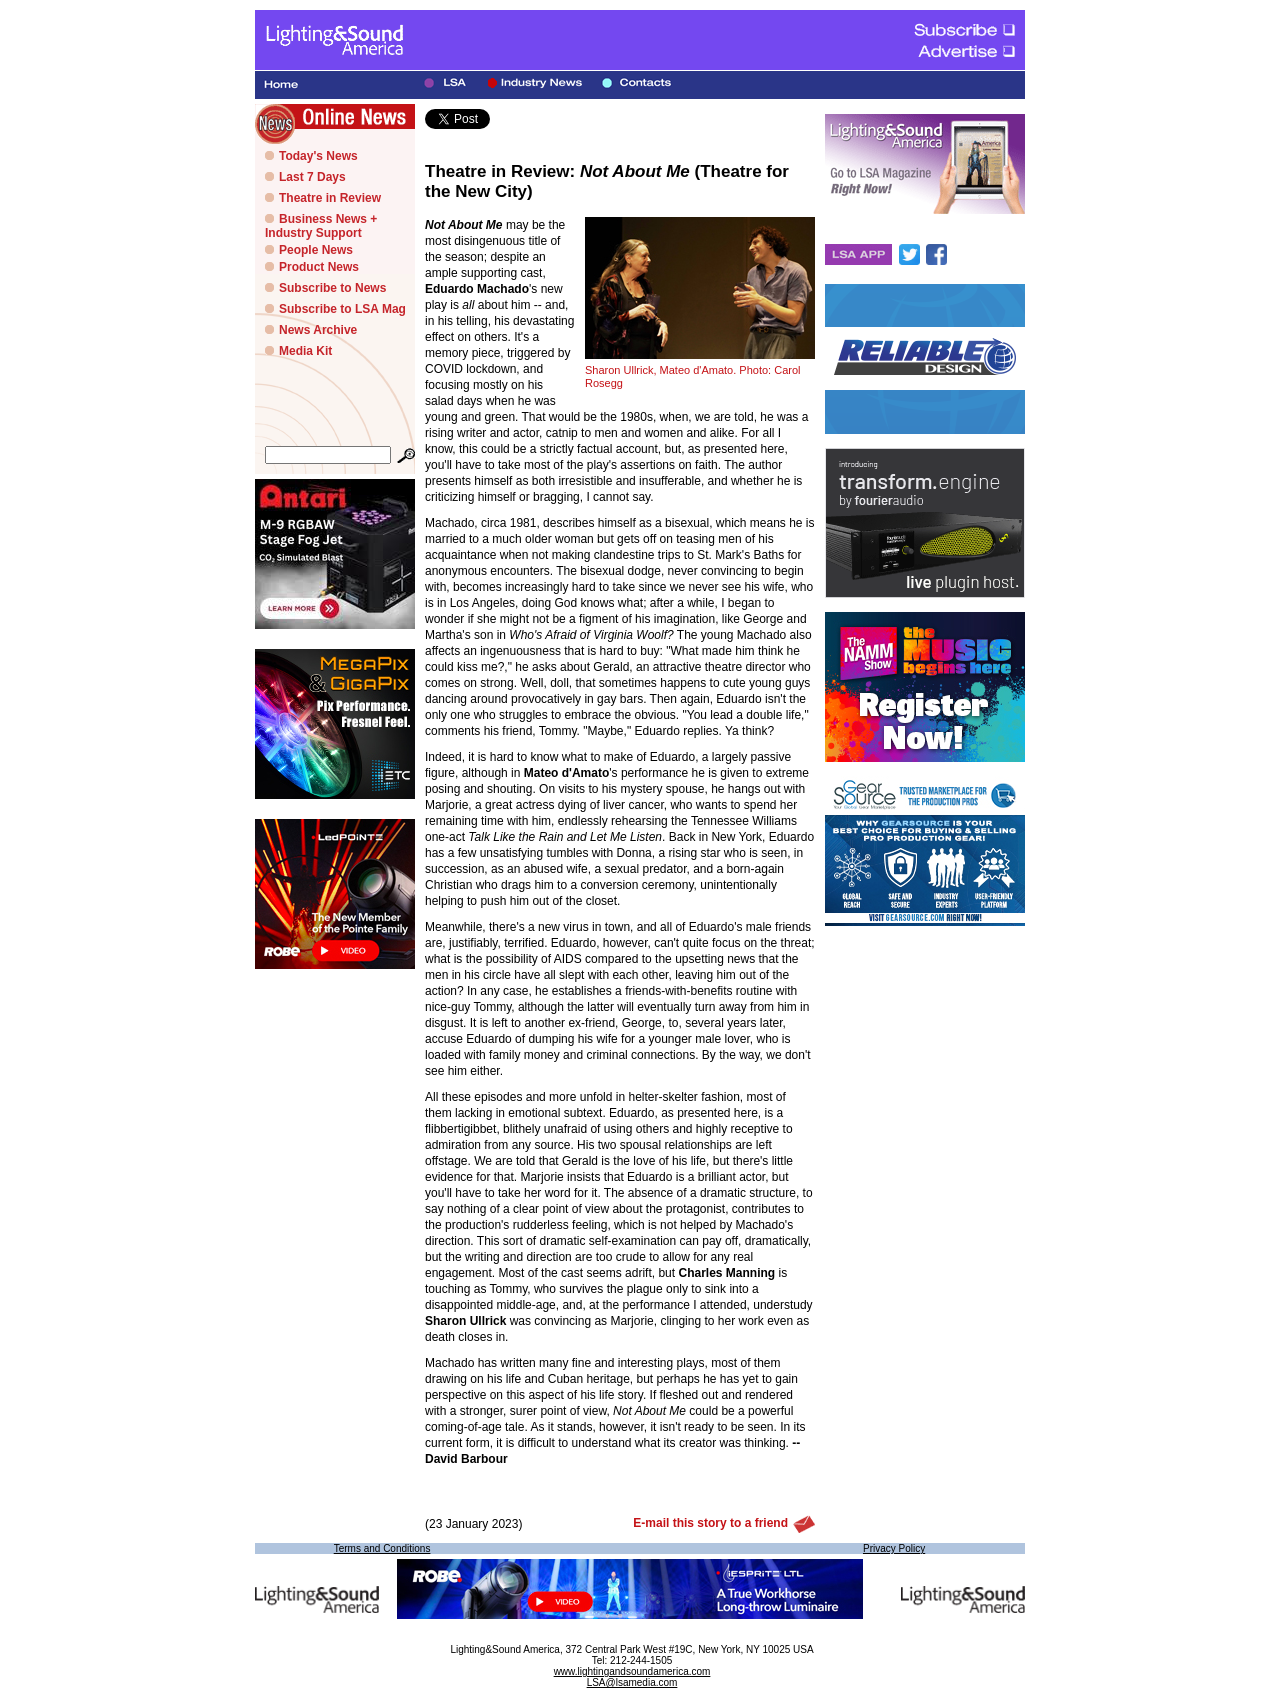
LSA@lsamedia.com (632, 1682)
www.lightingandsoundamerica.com (632, 1671)
